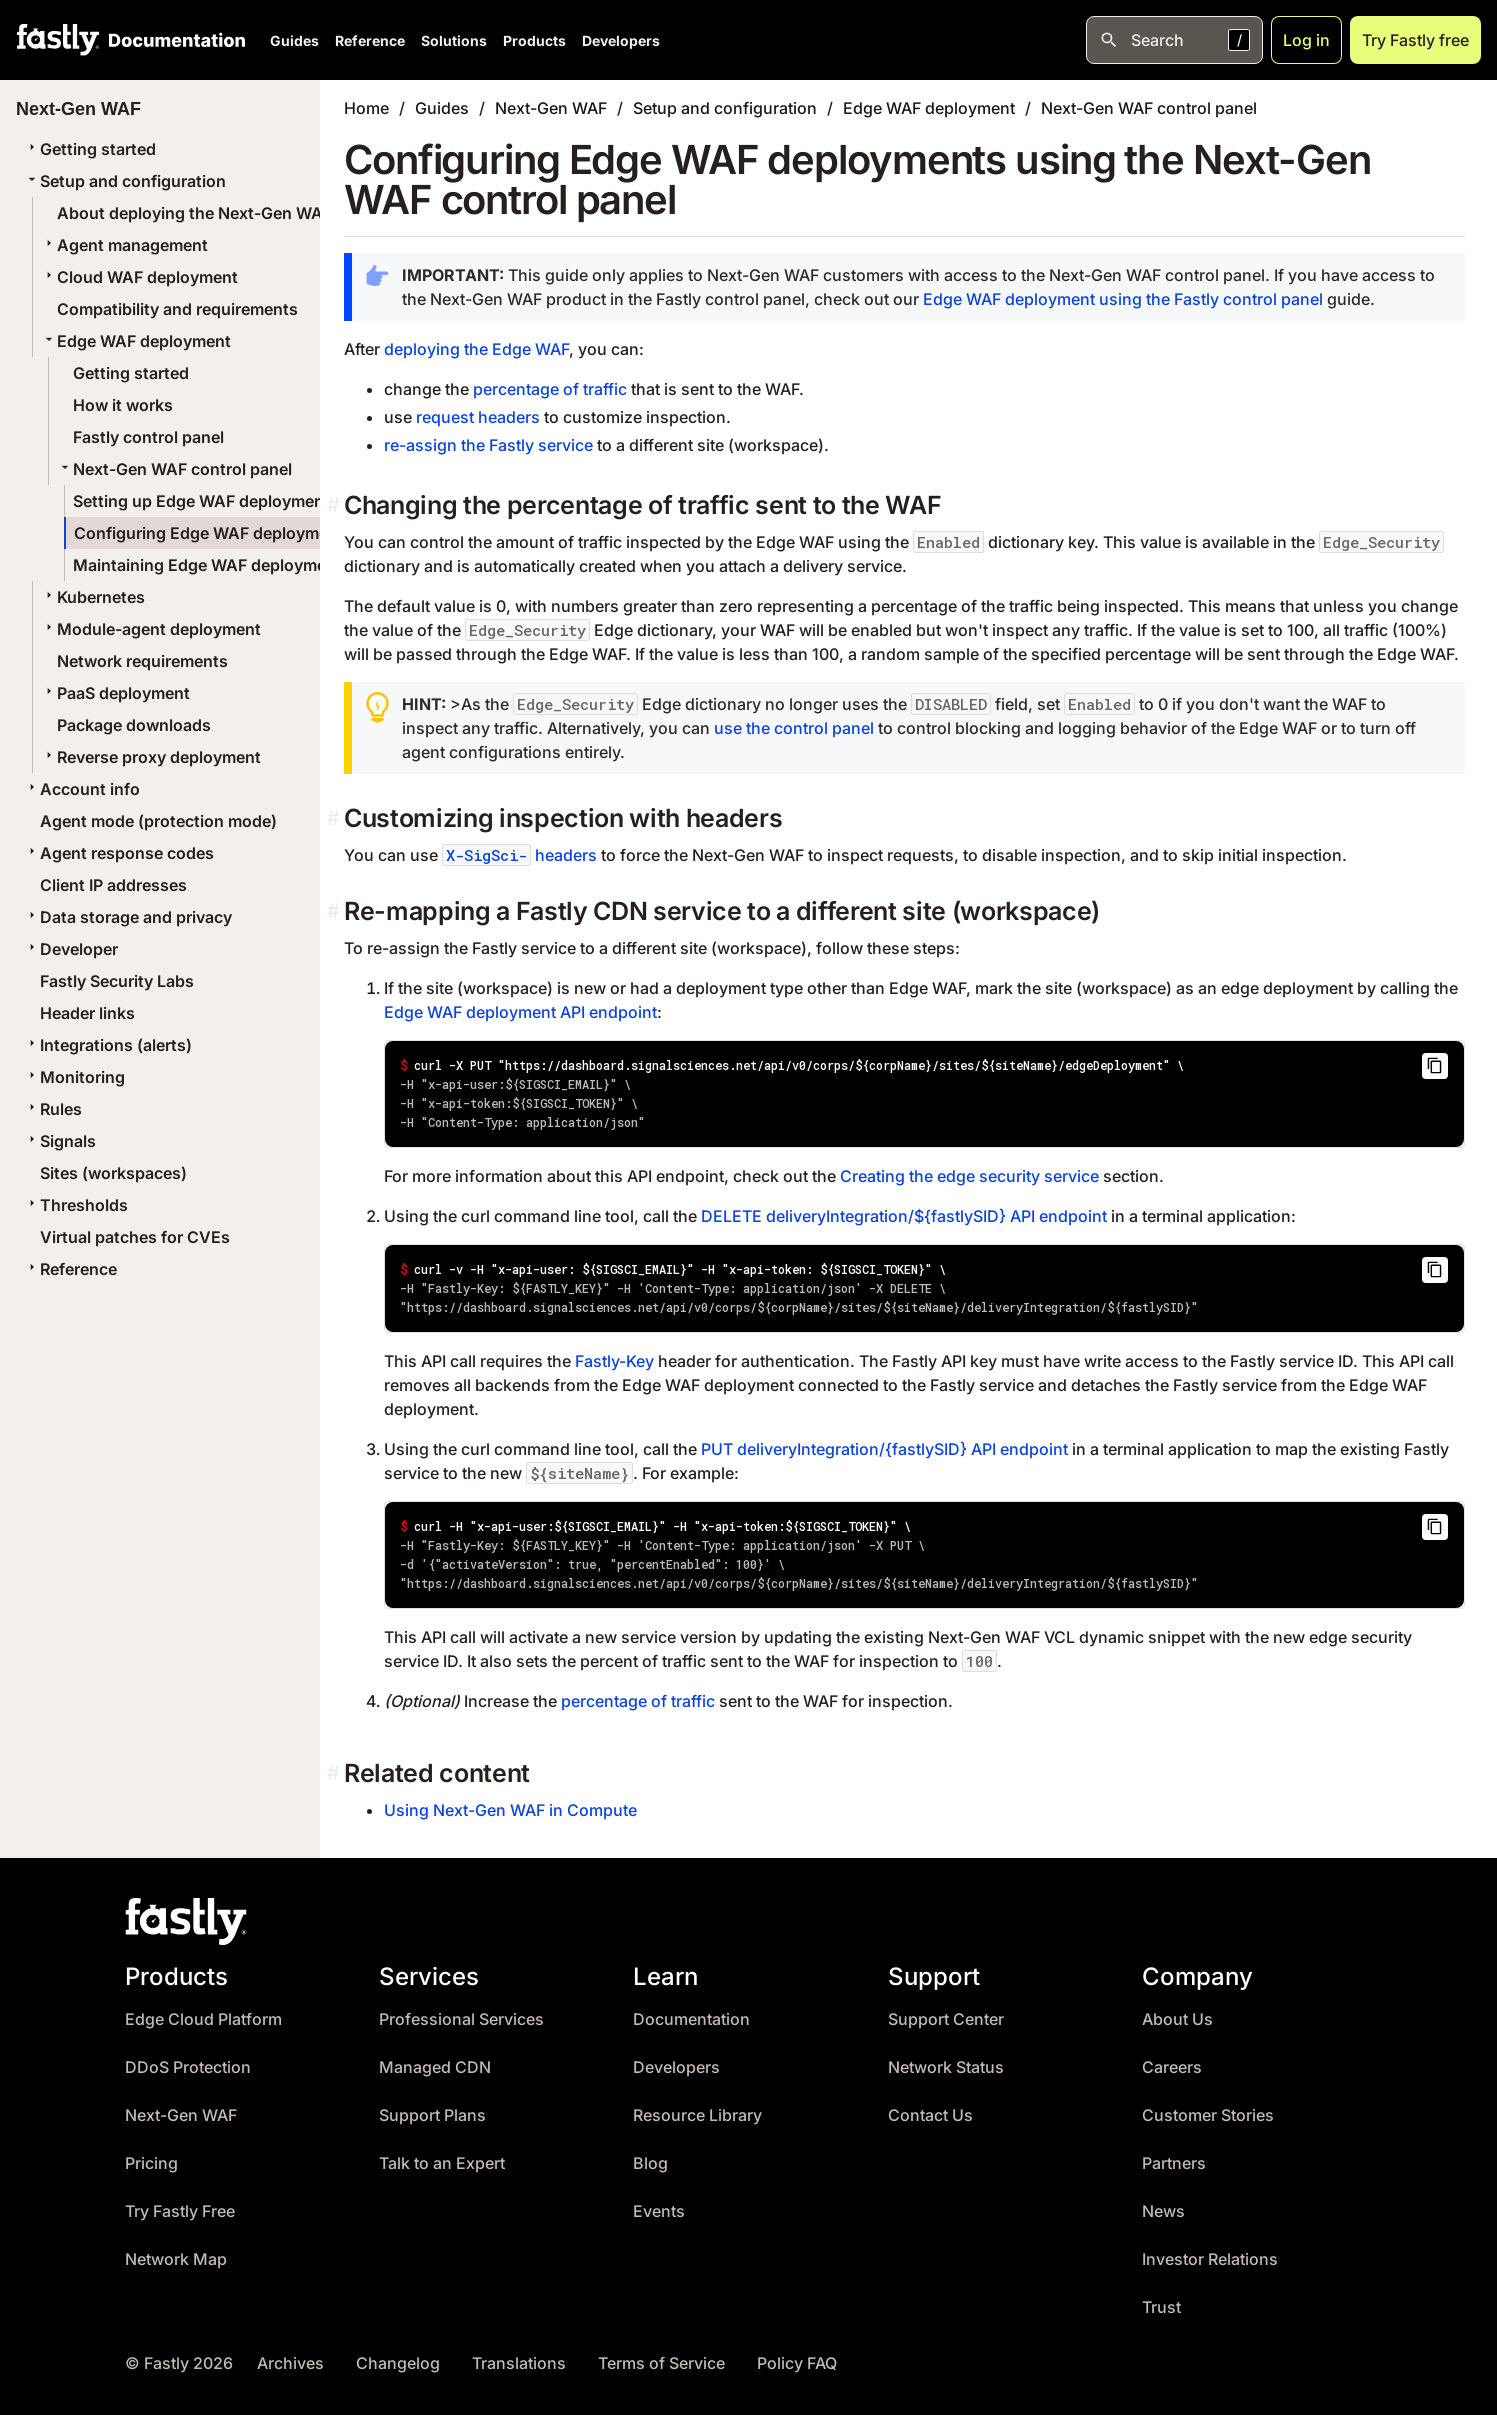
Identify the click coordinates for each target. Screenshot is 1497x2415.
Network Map (176, 2259)
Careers (1172, 2067)
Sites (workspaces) (113, 1173)
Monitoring (74, 1077)
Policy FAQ (797, 2363)
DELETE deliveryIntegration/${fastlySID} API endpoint (904, 1216)
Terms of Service (661, 2363)
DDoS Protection (188, 2067)
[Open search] (1174, 40)
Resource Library (697, 2115)
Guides (294, 40)
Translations (519, 2363)
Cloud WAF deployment (139, 277)
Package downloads (134, 725)
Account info (82, 789)
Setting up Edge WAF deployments (206, 501)
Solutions (454, 40)
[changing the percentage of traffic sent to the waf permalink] (335, 505)
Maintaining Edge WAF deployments (212, 565)
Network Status (946, 2067)
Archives (290, 2363)
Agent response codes (119, 853)
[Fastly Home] (58, 40)
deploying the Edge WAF (476, 349)
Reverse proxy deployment (151, 757)
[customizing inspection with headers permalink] (335, 818)
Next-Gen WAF (551, 108)
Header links (87, 1013)
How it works (123, 405)
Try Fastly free (1415, 40)
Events (659, 2211)
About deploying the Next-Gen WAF (194, 213)
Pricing (151, 2163)
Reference (370, 40)
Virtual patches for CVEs (135, 1237)
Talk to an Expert (442, 2163)
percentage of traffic (550, 389)
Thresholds (76, 1205)
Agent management (124, 245)
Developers (621, 40)
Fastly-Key (614, 1361)
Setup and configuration (125, 181)
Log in (1306, 40)
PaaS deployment (115, 693)
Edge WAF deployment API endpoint (520, 1012)
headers (519, 855)
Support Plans (432, 2115)
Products (534, 40)
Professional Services (461, 2019)
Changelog (398, 2363)
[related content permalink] (335, 1773)
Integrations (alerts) (108, 1045)
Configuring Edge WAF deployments (213, 533)
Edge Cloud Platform (203, 2019)
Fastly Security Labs (117, 981)
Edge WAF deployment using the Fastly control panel (1123, 299)
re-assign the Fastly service (488, 445)
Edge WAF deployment (136, 341)
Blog (650, 2163)
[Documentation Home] (173, 40)
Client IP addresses (113, 885)
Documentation (691, 2019)
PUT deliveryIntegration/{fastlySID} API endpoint (884, 1449)
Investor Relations (1210, 2259)
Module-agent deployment (151, 629)
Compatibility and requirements (177, 309)
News (1163, 2211)
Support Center (946, 2019)
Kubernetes (93, 597)
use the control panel (794, 728)
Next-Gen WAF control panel (174, 469)
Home (366, 108)
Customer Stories (1208, 2115)
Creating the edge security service (969, 1176)
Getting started (90, 149)
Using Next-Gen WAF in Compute (510, 1810)
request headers (478, 417)
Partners (1174, 2163)
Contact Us (930, 2115)
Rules (53, 1109)
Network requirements (142, 661)
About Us (1177, 2019)
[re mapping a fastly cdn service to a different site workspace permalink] (335, 911)
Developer (71, 949)
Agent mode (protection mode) (158, 821)
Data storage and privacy (128, 917)
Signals (60, 1141)
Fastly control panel (148, 437)
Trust (1161, 2307)
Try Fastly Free (180, 2211)
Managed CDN (435, 2067)
